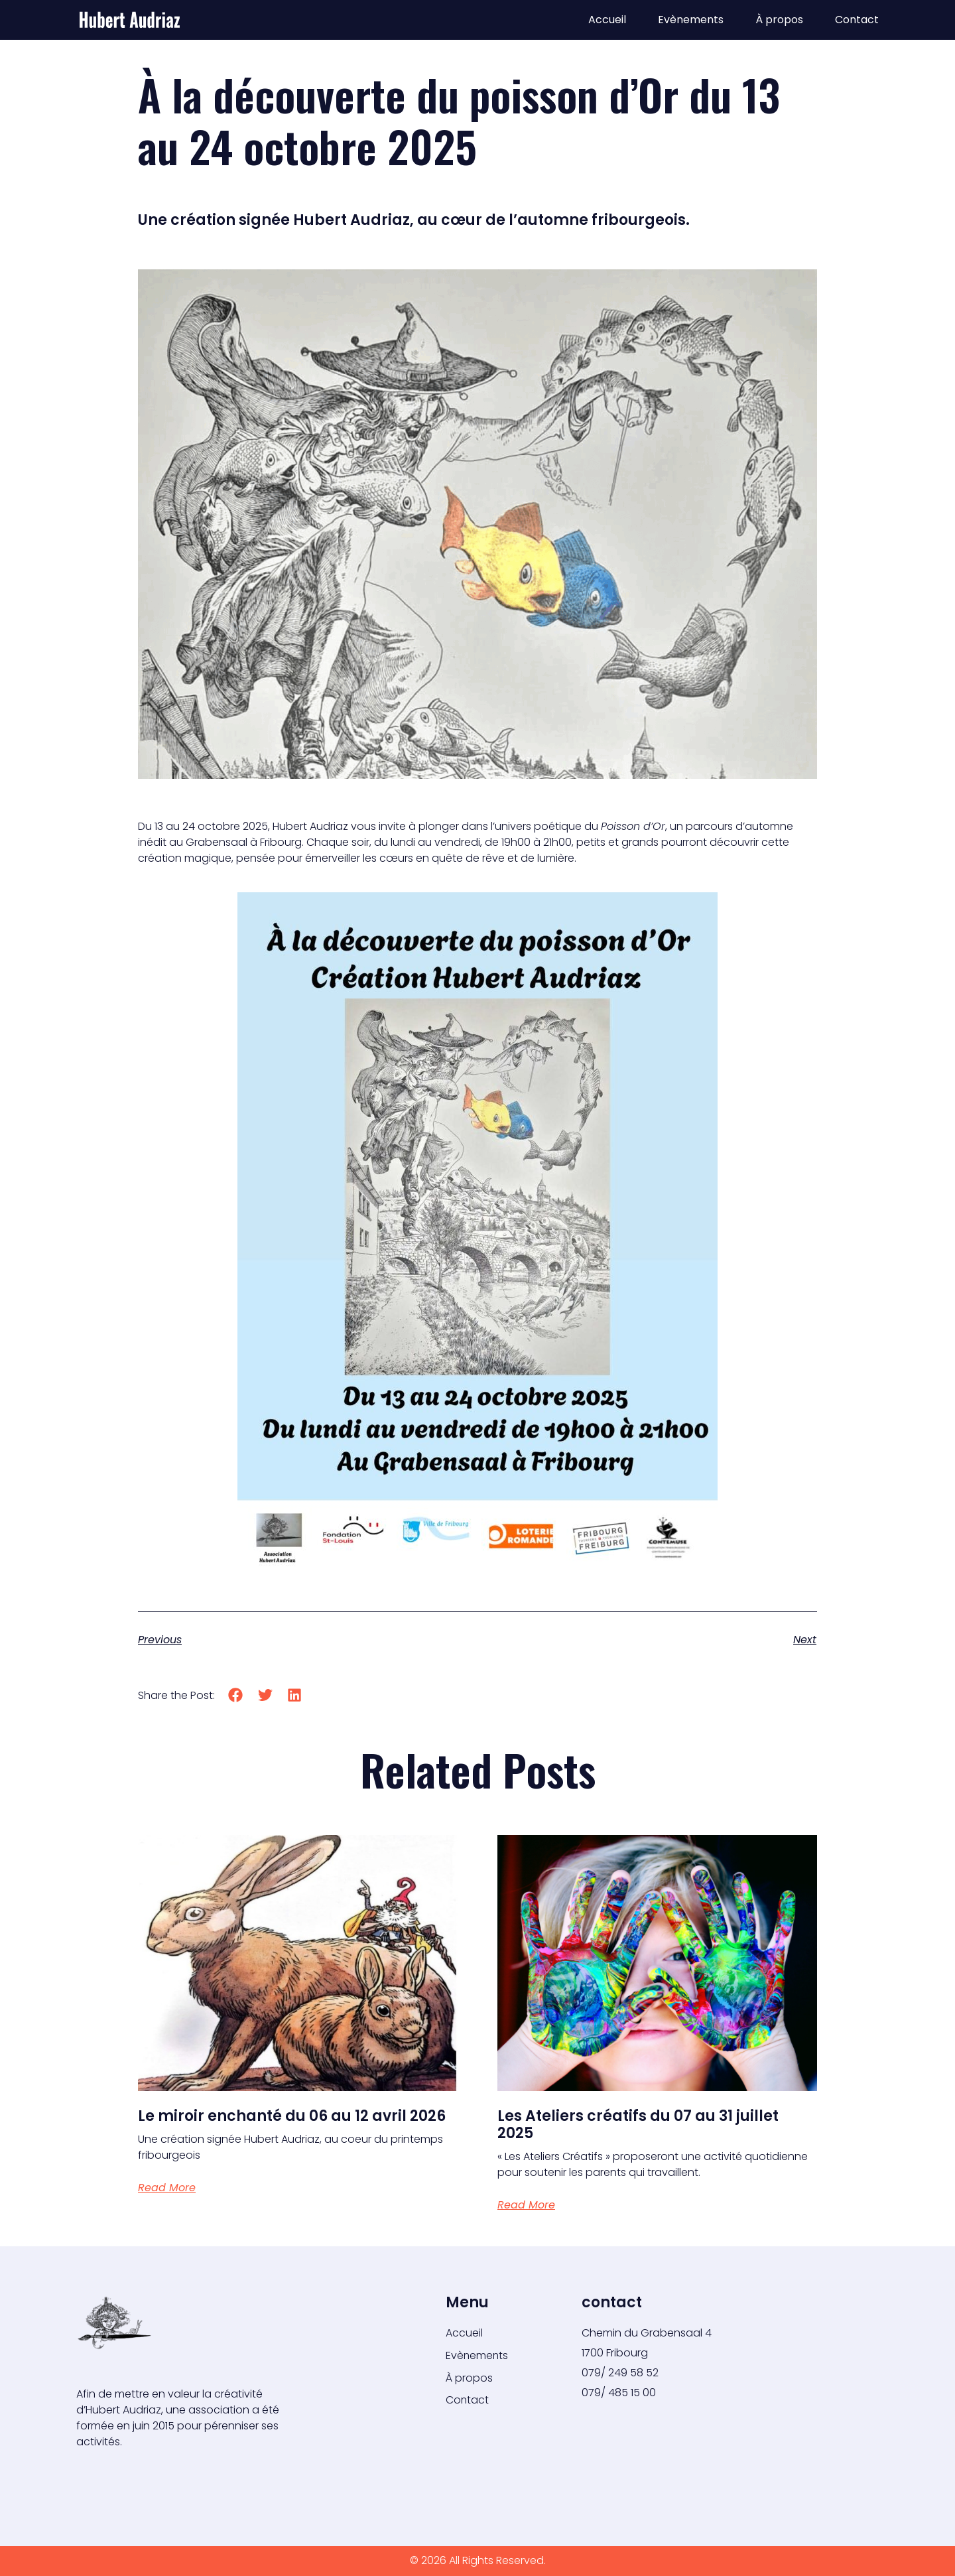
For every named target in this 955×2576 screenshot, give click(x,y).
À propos (779, 19)
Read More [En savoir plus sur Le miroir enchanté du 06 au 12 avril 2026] (167, 2187)
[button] (235, 1695)
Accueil (607, 19)
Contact (857, 19)
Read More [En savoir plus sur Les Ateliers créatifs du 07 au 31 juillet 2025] (526, 2204)
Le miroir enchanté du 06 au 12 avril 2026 (292, 2116)
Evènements (691, 19)
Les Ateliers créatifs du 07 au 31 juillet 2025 (638, 2124)
